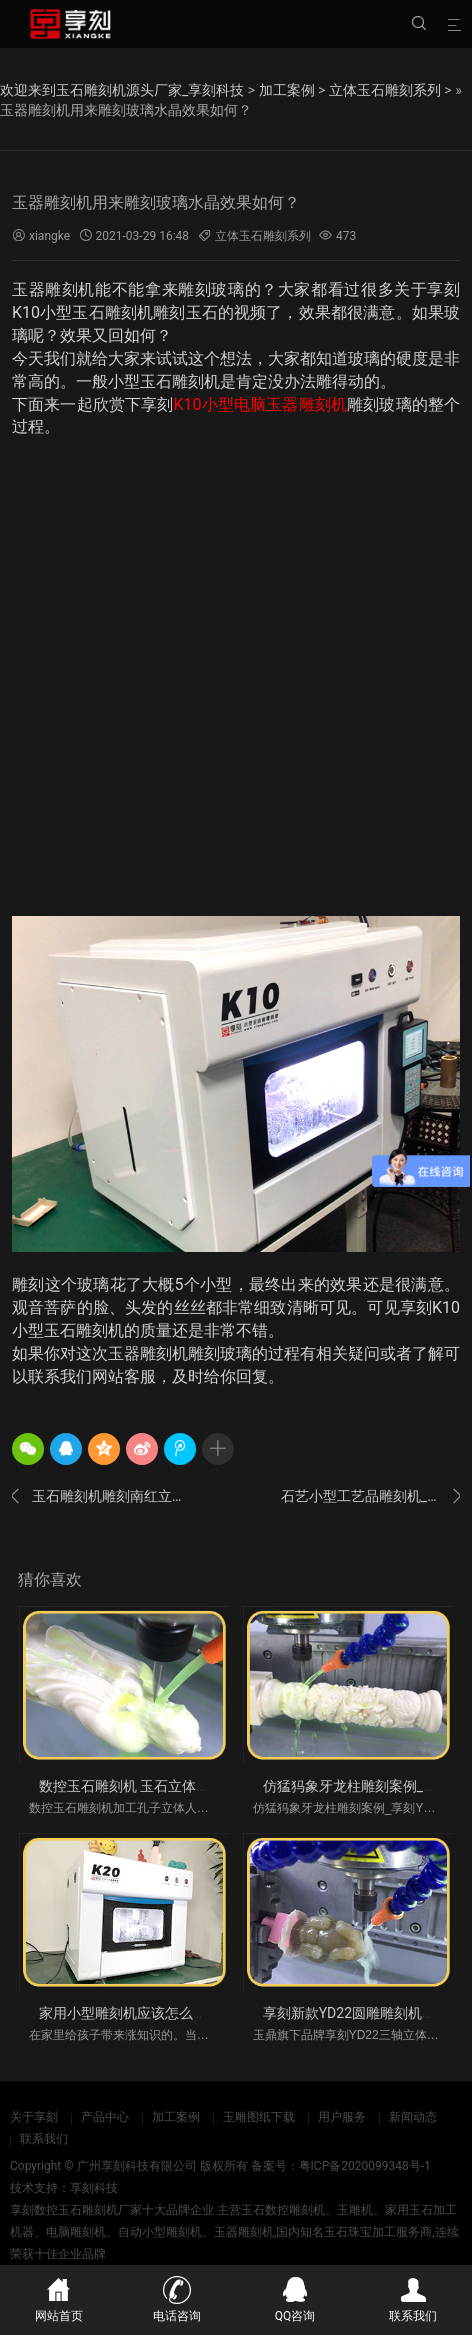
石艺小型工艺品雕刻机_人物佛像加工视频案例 (370, 1495)
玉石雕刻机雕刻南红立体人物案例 (101, 1495)
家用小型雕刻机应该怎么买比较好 (144, 2013)
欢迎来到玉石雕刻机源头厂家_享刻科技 (122, 90)
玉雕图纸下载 (259, 2117)
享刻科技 (94, 2188)
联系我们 (44, 2139)
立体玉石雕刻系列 (385, 90)
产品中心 (105, 2117)
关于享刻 (34, 2117)
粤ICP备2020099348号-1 (365, 2166)
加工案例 (287, 90)
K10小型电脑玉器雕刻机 (261, 404)
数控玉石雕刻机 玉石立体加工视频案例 (159, 1786)
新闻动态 (413, 2117)
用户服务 (342, 2117)
